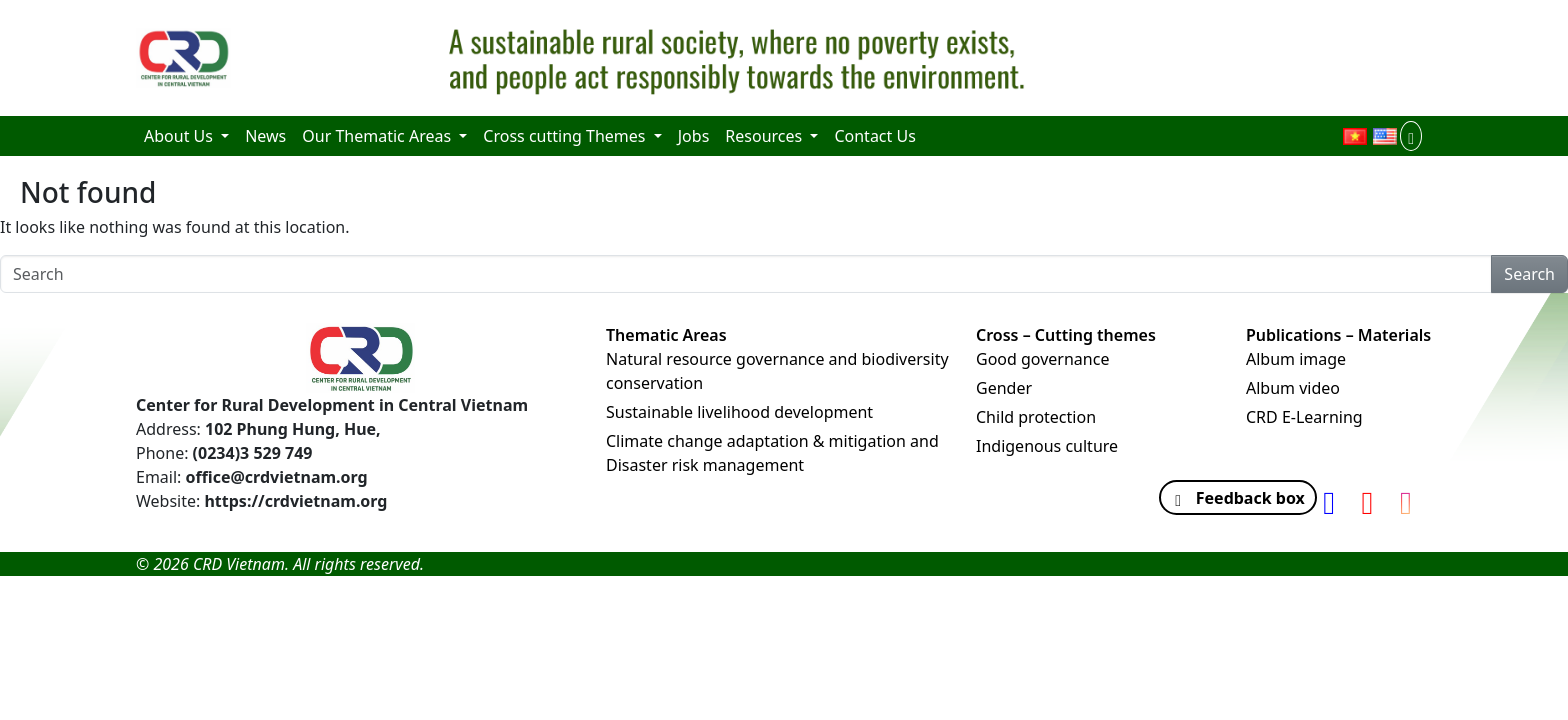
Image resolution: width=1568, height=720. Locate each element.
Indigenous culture (1047, 446)
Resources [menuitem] (765, 136)
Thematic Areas (666, 335)
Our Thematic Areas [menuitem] (378, 136)
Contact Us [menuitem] (874, 136)
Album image (1296, 359)
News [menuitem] (265, 136)
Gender (1004, 388)
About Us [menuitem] (180, 136)
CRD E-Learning (1304, 417)
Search (1529, 274)
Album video (1293, 388)
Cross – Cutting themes (1066, 335)
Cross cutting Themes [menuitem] (566, 136)
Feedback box (1233, 498)
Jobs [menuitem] (694, 136)
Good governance (1042, 359)
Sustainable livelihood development (739, 412)
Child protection (1036, 417)
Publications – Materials (1338, 335)
